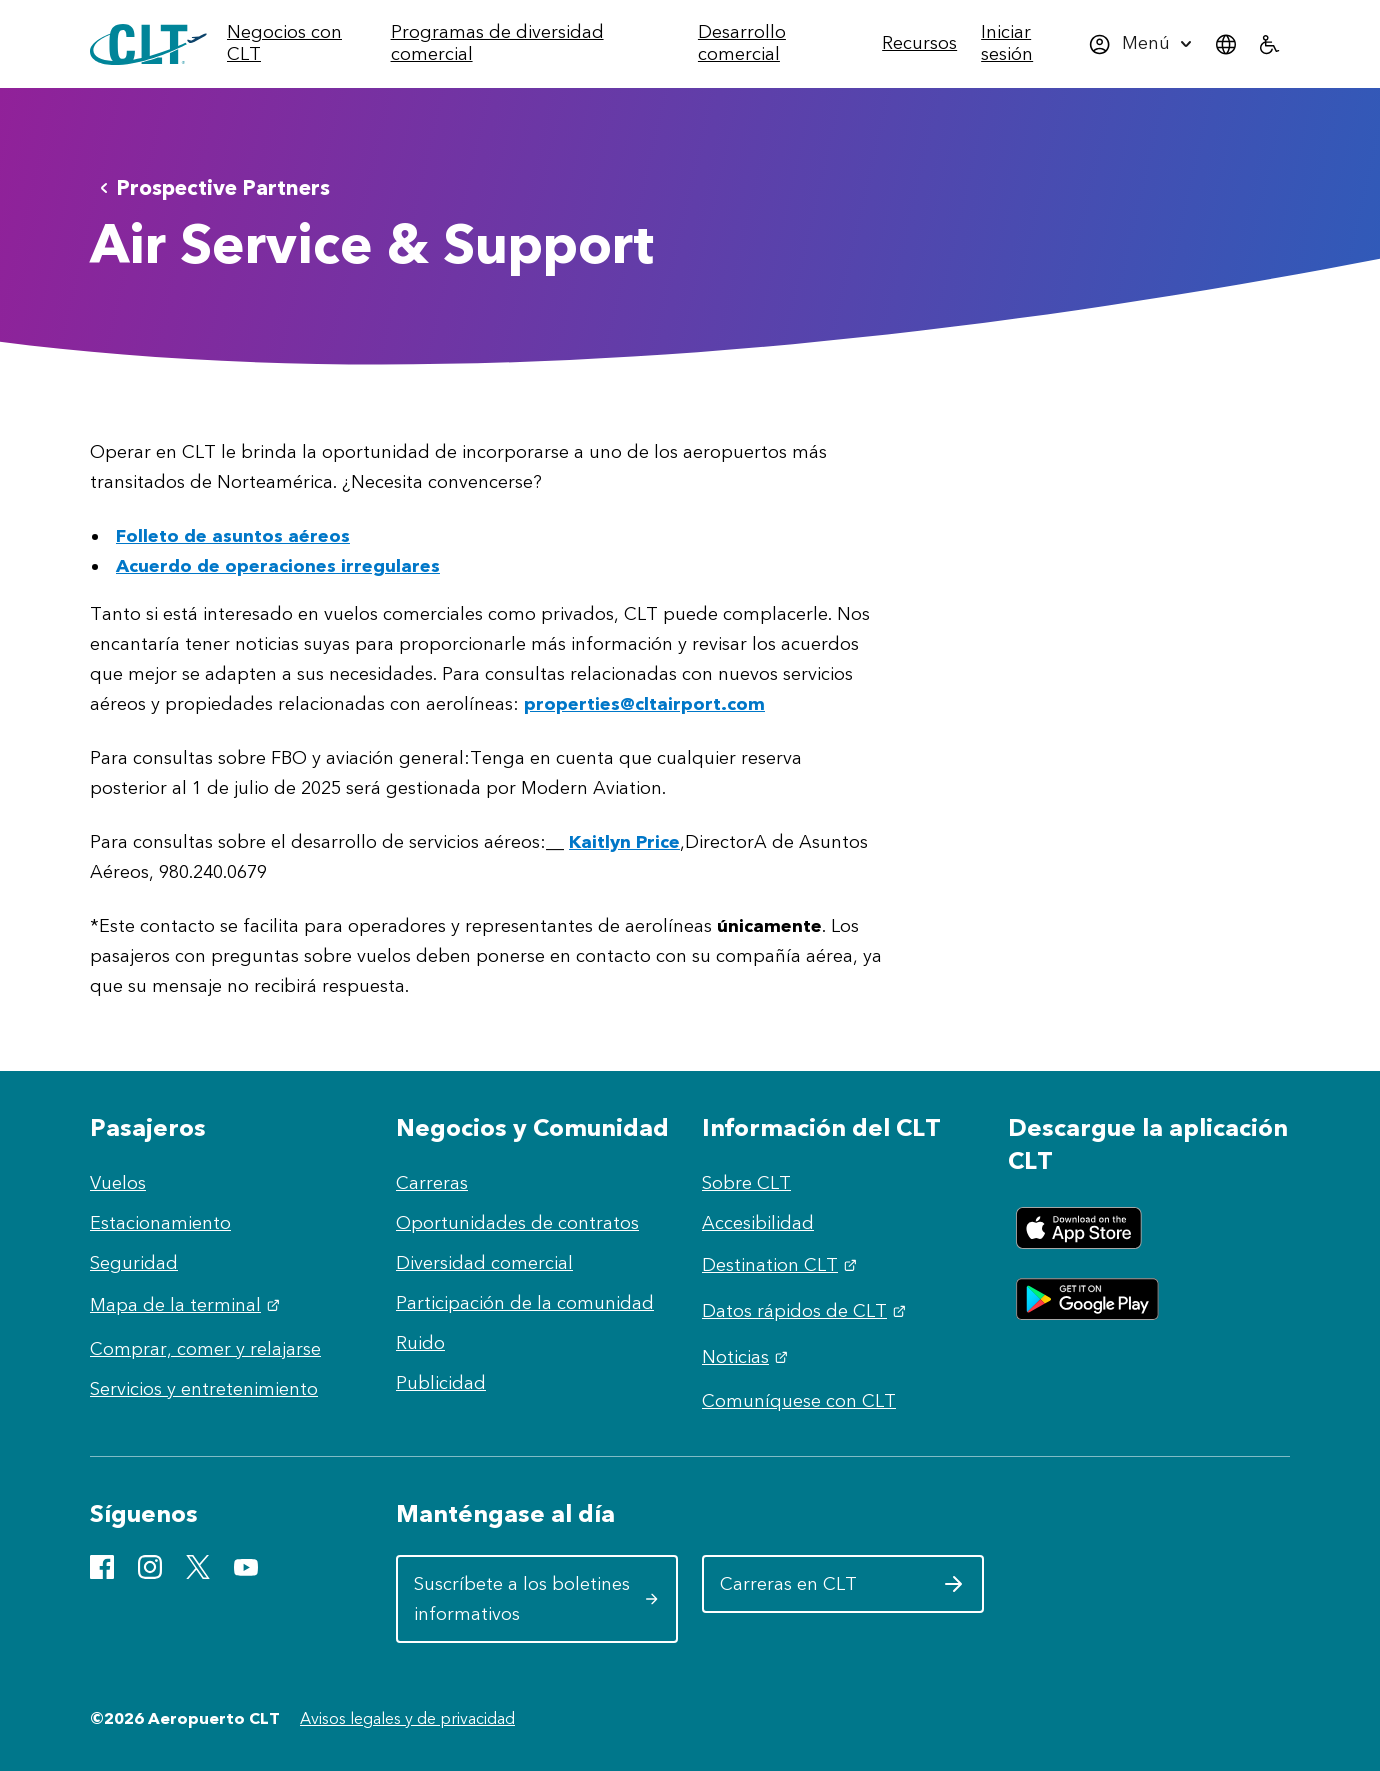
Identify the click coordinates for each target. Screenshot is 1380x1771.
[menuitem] (303, 43)
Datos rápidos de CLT (806, 1311)
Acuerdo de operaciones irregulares (278, 566)
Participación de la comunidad (525, 1303)
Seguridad (134, 1263)
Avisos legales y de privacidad (407, 1718)
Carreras (432, 1183)
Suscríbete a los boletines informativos (536, 1599)
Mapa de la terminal (187, 1305)
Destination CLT (782, 1265)
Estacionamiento (160, 1223)
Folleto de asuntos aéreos (233, 536)
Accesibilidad (758, 1223)
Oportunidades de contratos (517, 1223)
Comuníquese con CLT (799, 1401)
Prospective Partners (211, 187)
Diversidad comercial (484, 1263)
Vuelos (118, 1183)
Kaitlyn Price (624, 842)
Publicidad (441, 1383)
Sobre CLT (746, 1183)
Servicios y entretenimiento (204, 1389)
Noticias (747, 1357)
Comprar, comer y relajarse (205, 1349)
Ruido (420, 1343)
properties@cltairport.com (644, 704)
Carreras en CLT (842, 1591)
